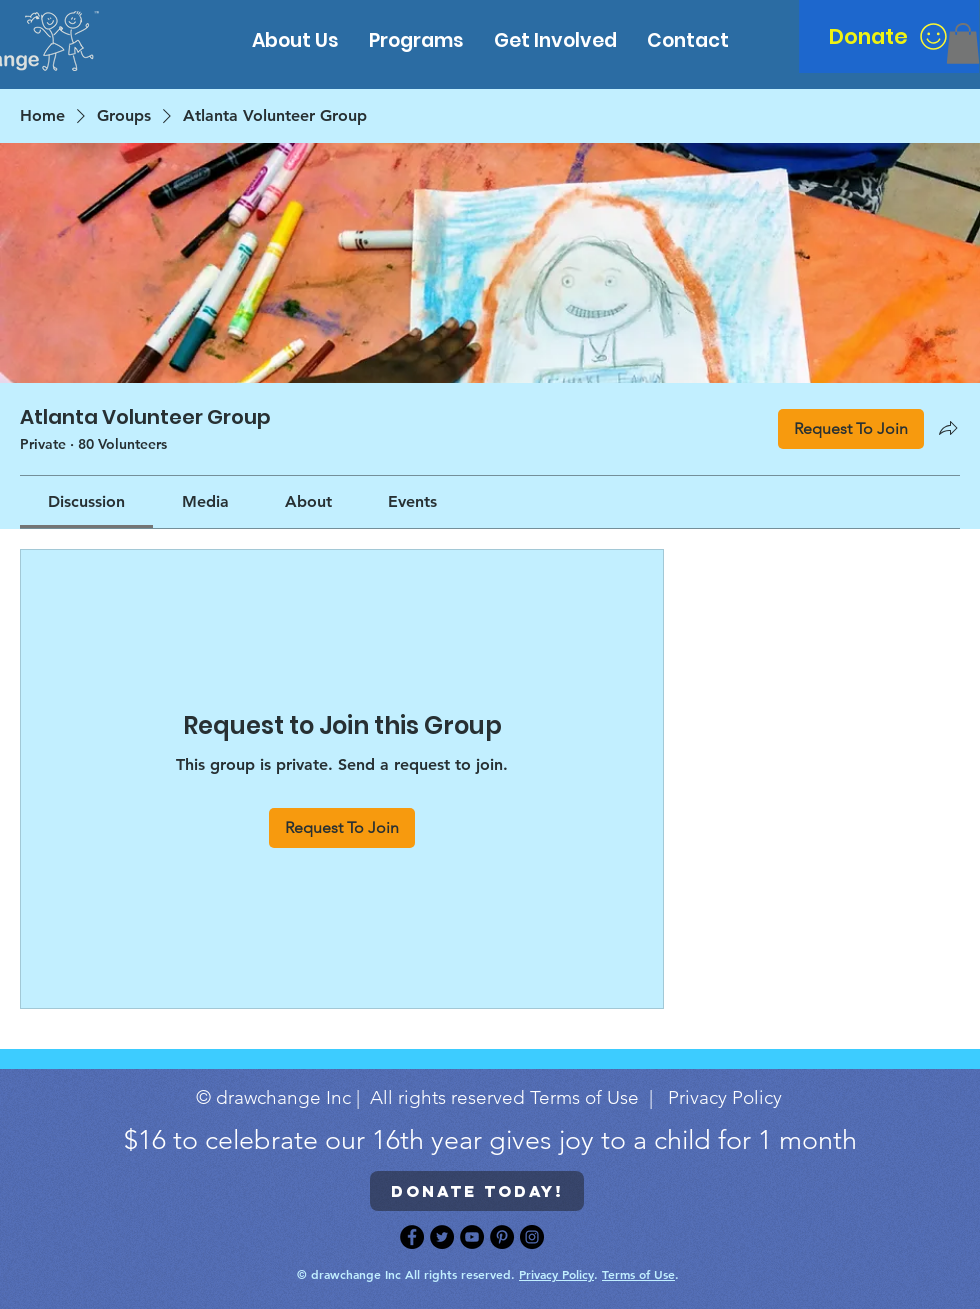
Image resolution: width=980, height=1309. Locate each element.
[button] (963, 43)
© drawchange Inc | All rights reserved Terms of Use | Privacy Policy (489, 1097)
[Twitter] (442, 1237)
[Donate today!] (477, 1191)
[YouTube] (472, 1237)
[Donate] (889, 36)
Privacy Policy (556, 1274)
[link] (86, 501)
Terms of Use (638, 1274)
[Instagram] (532, 1237)
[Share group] (948, 428)
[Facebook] (412, 1237)
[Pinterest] (502, 1237)
